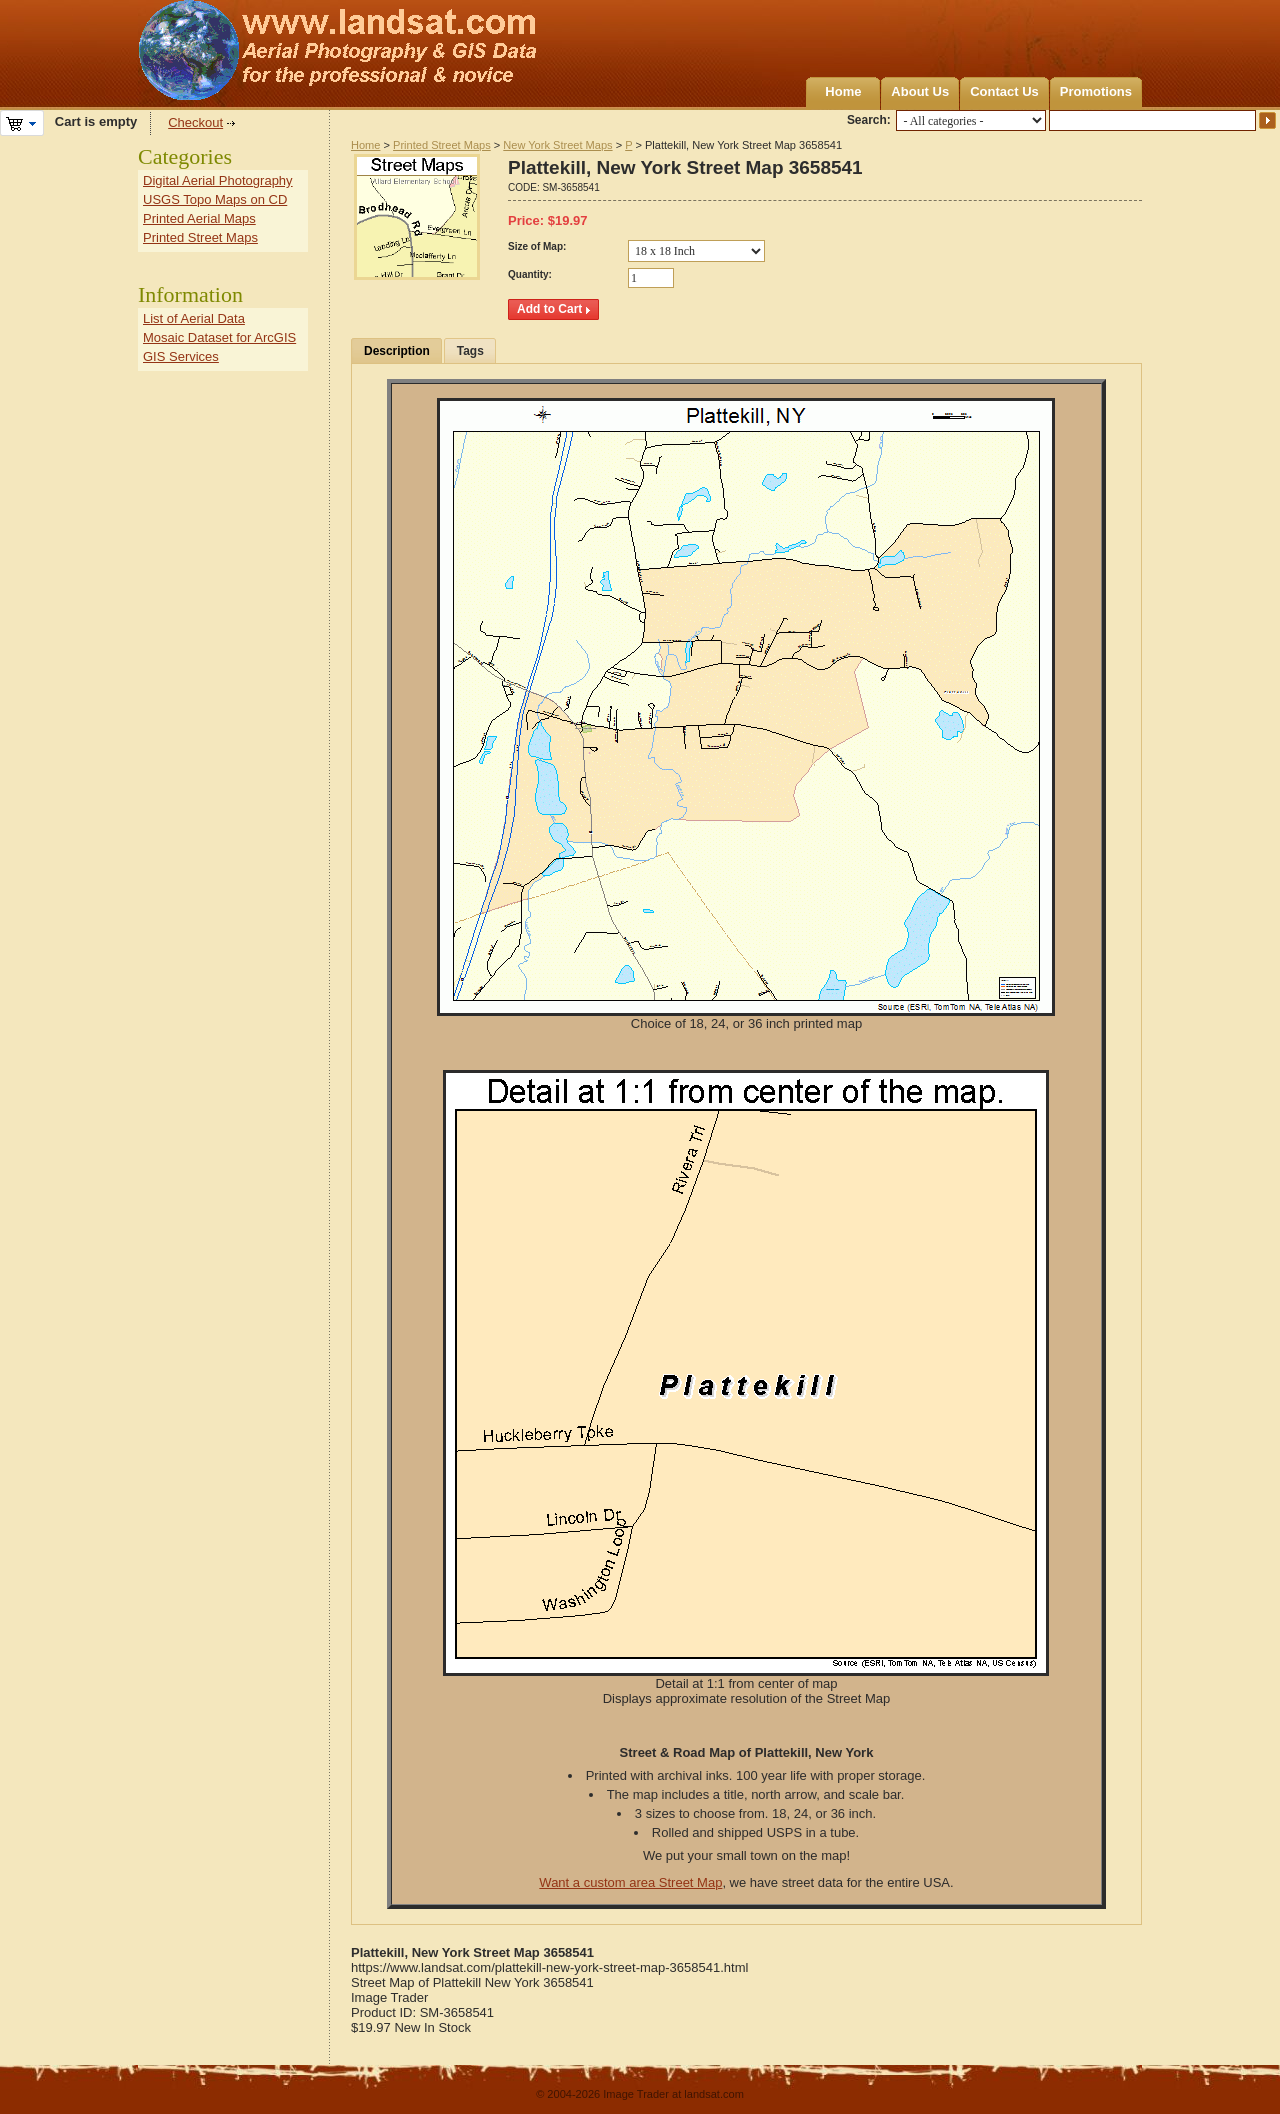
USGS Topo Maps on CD (215, 199)
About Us (920, 91)
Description (397, 351)
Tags (470, 351)
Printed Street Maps (442, 145)
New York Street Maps (557, 145)
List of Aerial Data (194, 318)
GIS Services (181, 356)
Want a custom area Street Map (630, 1882)
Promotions (1096, 91)
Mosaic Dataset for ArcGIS (219, 337)
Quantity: (530, 274)
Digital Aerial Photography (218, 180)
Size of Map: (537, 246)
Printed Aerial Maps (199, 218)
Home (843, 91)
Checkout (195, 122)
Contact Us (1004, 91)
